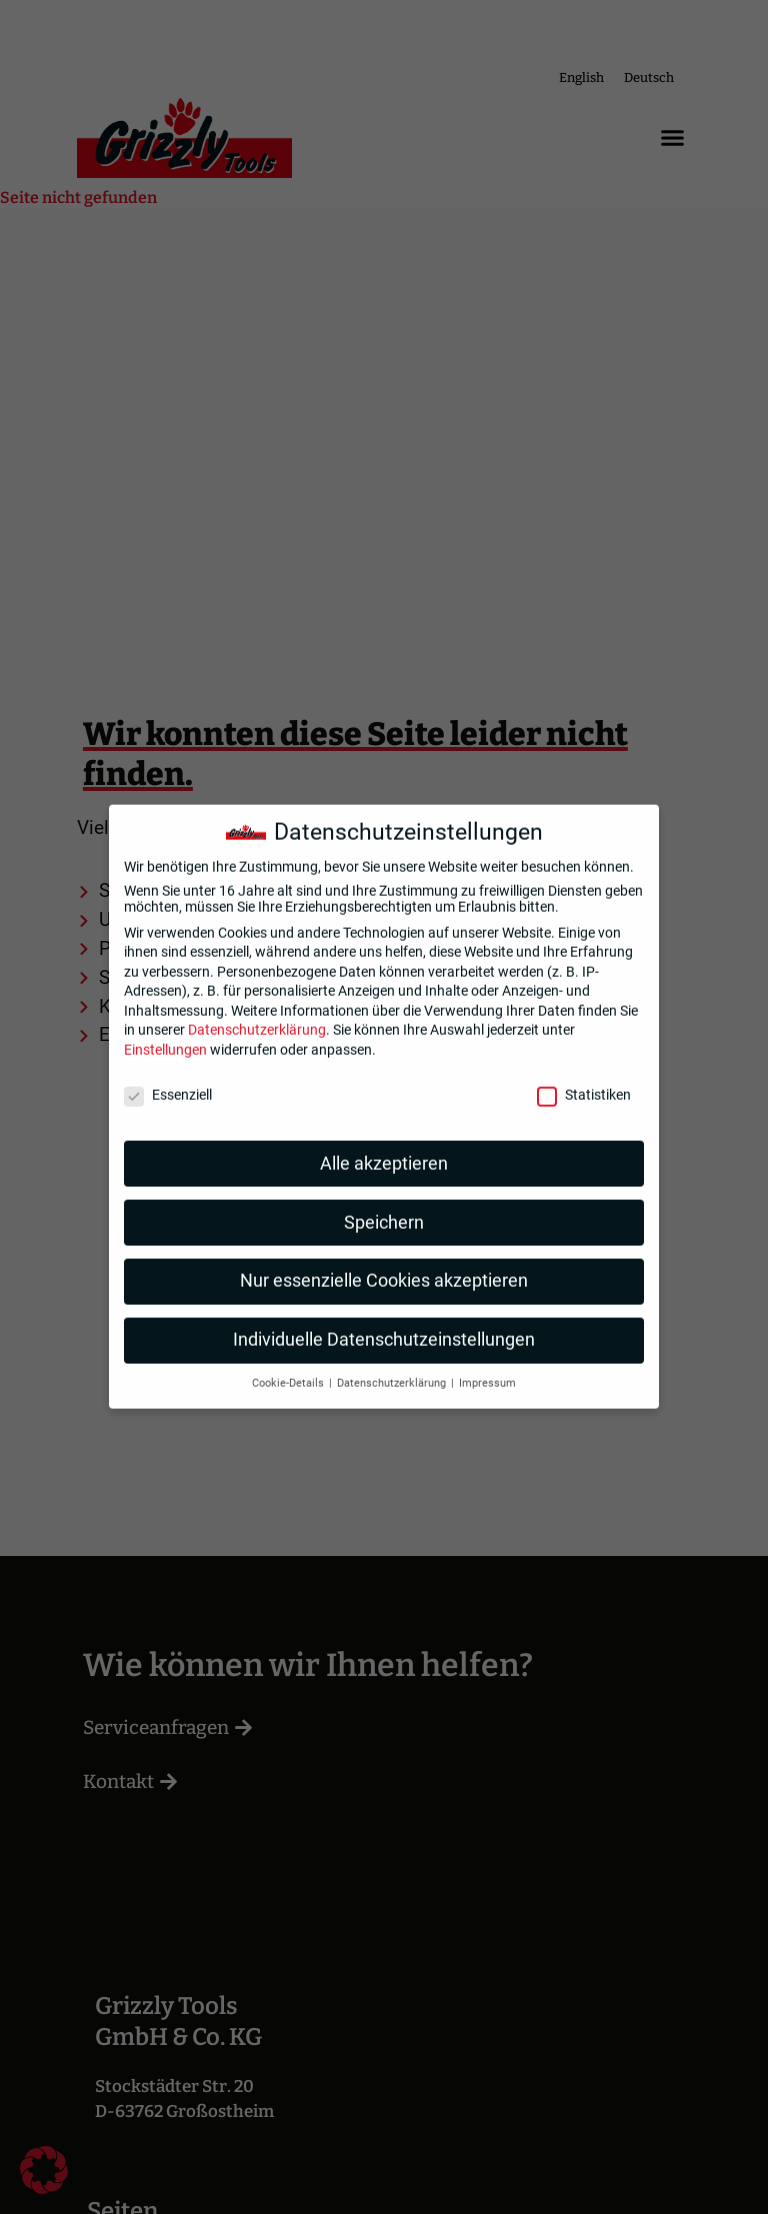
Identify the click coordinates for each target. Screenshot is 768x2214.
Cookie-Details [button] (289, 1366)
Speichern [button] (384, 1205)
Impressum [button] (487, 1366)
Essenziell (168, 1077)
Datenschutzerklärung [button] (393, 1366)
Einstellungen (165, 1033)
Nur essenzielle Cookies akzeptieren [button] (384, 1264)
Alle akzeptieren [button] (384, 1146)
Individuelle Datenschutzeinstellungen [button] (384, 1323)
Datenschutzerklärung (257, 1013)
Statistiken (584, 1077)
